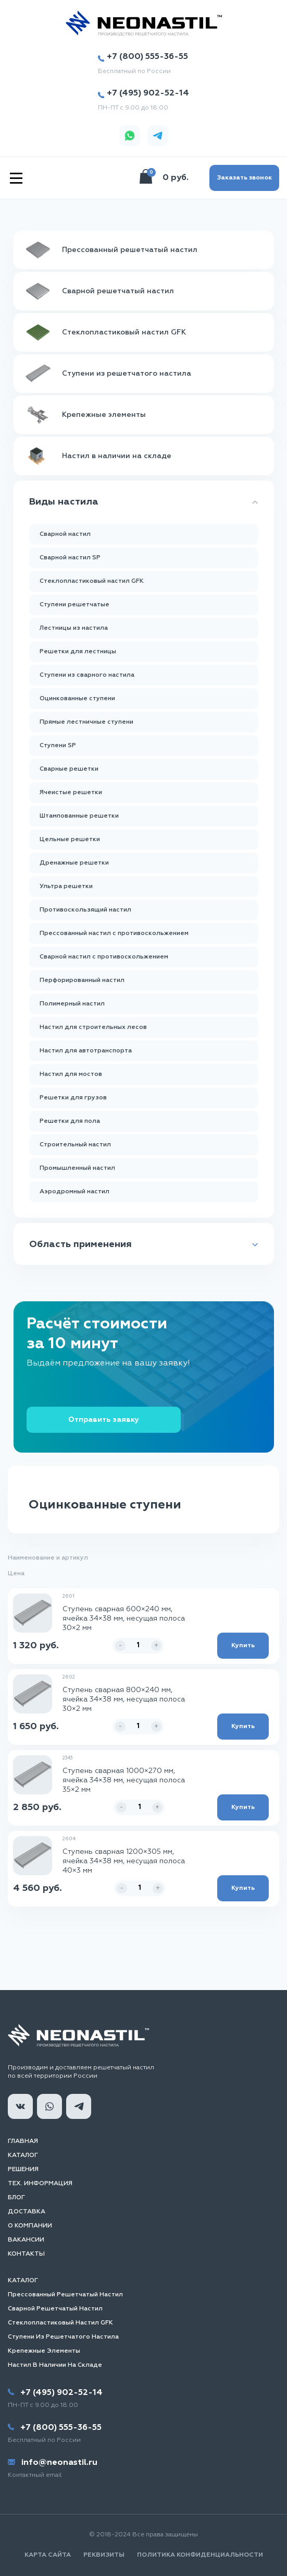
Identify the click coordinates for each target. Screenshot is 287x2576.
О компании (30, 2226)
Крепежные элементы (44, 2351)
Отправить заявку (103, 1419)
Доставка (26, 2212)
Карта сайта (47, 2555)
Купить (243, 1646)
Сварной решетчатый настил (55, 2309)
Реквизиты (103, 2555)
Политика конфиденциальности (200, 2555)
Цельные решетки (70, 839)
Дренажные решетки (74, 863)
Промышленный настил (77, 1168)
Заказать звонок (244, 178)
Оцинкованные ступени (77, 699)
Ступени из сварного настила (87, 675)
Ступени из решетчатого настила (63, 2337)
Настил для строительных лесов (93, 1027)
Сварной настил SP (70, 558)
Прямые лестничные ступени (86, 722)
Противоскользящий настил (85, 910)
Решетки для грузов (73, 1098)
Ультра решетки (66, 886)
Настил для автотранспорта (86, 1051)
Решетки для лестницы (78, 652)
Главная (23, 2141)
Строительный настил (75, 1145)
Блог (16, 2198)
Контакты (26, 2254)
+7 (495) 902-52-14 (143, 93)
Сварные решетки (69, 769)
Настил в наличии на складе (55, 2365)
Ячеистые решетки (71, 792)
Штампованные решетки (79, 816)
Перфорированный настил (82, 980)
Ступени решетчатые (74, 605)
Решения (23, 2169)
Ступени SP (58, 745)
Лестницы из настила (74, 628)
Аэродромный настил (74, 1192)
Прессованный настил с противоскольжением (114, 933)
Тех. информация (40, 2183)
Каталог (23, 2155)
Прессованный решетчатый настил (65, 2295)
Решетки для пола (70, 1121)
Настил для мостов (71, 1074)
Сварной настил (65, 534)
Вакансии (26, 2240)
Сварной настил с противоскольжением (104, 957)
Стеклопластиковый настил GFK (92, 581)
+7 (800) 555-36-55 (143, 57)
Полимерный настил (72, 1004)
